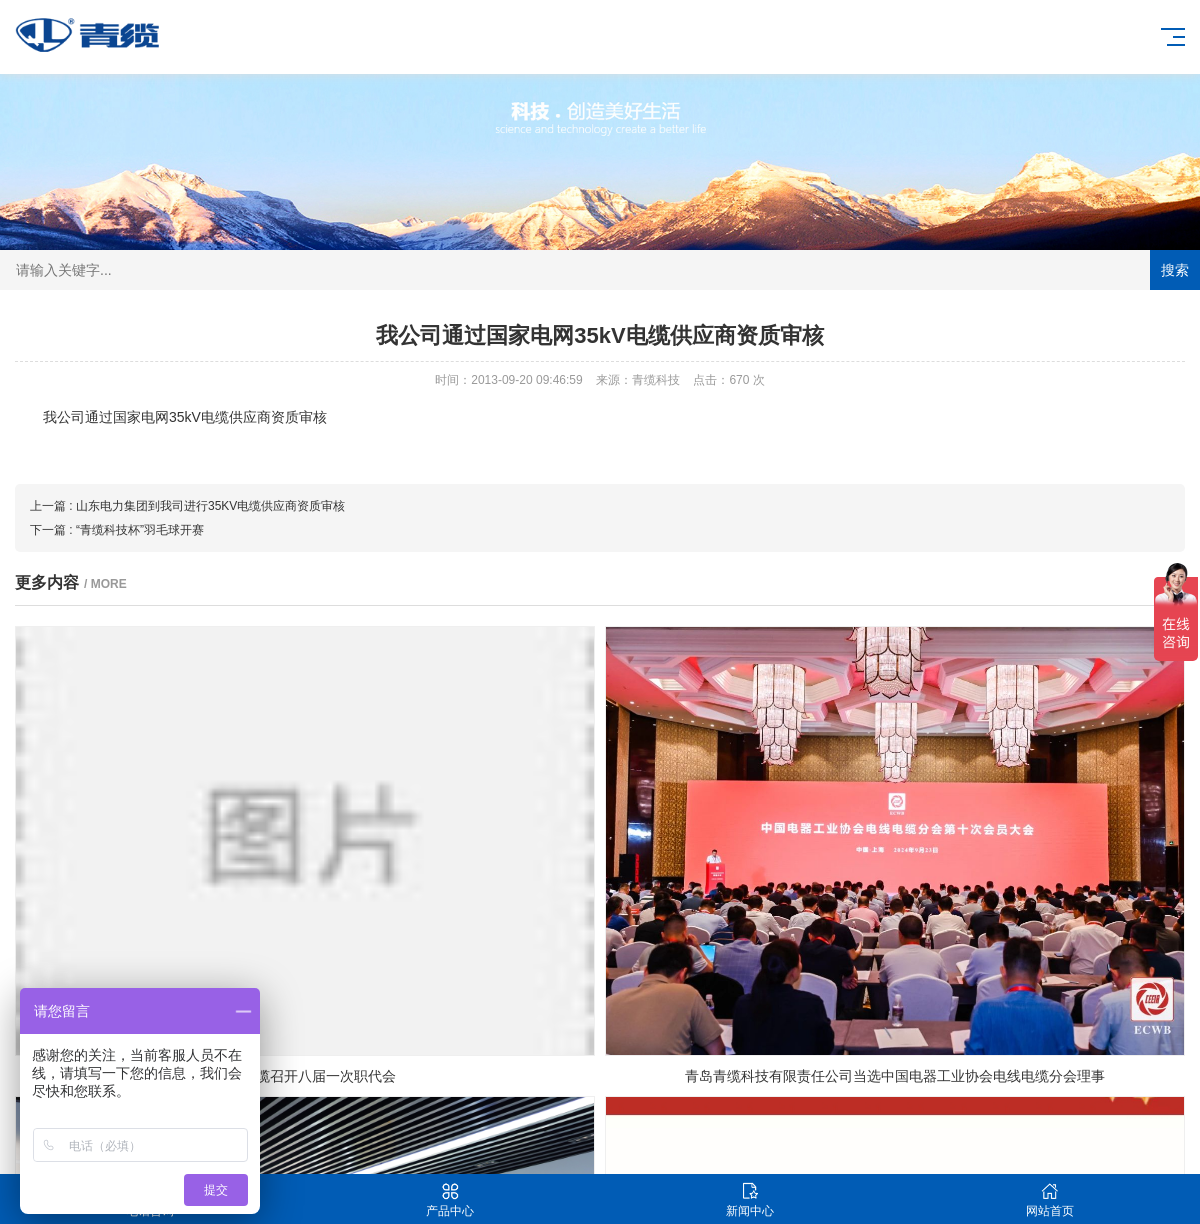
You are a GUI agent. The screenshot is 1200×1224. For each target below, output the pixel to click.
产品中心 (450, 1199)
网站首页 (1050, 1199)
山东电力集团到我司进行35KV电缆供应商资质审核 (210, 506)
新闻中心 (750, 1199)
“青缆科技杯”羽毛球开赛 (140, 530)
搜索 (1175, 270)
